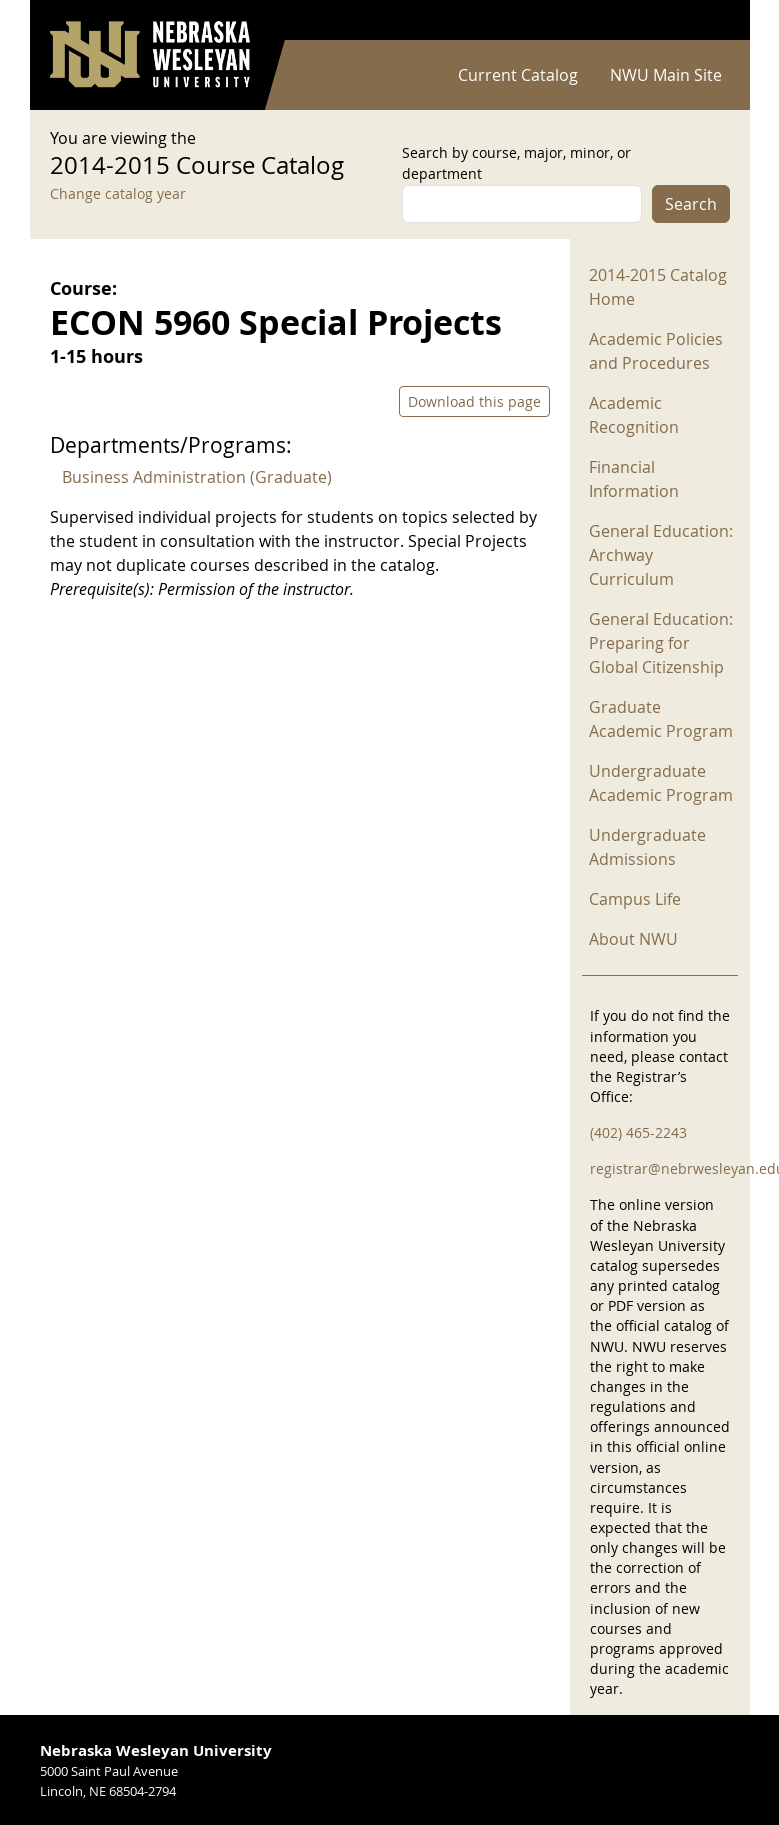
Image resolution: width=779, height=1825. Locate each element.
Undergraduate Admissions (647, 847)
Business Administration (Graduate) (197, 477)
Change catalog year (118, 193)
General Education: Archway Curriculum (661, 555)
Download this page (474, 401)
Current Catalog (518, 75)
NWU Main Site (666, 75)
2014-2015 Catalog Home (658, 287)
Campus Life (635, 899)
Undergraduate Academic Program (661, 783)
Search (691, 204)
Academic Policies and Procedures (656, 351)
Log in (704, 20)
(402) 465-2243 (638, 1132)
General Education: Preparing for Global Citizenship (661, 643)
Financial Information (634, 479)
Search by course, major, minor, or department (516, 163)
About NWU (633, 939)
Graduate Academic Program (661, 719)
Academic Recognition (634, 415)
